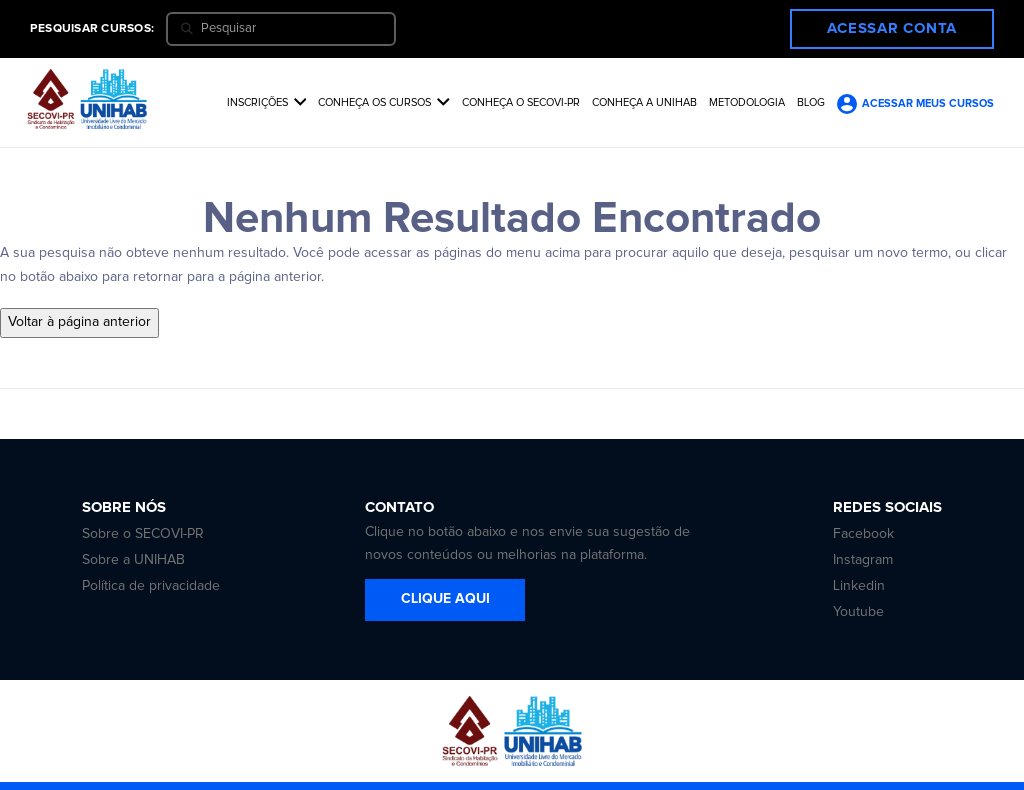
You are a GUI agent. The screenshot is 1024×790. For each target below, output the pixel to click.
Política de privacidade (151, 586)
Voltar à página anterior (79, 322)
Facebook (863, 534)
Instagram (863, 560)
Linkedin (859, 586)
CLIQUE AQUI (445, 599)
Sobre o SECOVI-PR (143, 534)
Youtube (858, 612)
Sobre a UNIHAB (133, 560)
